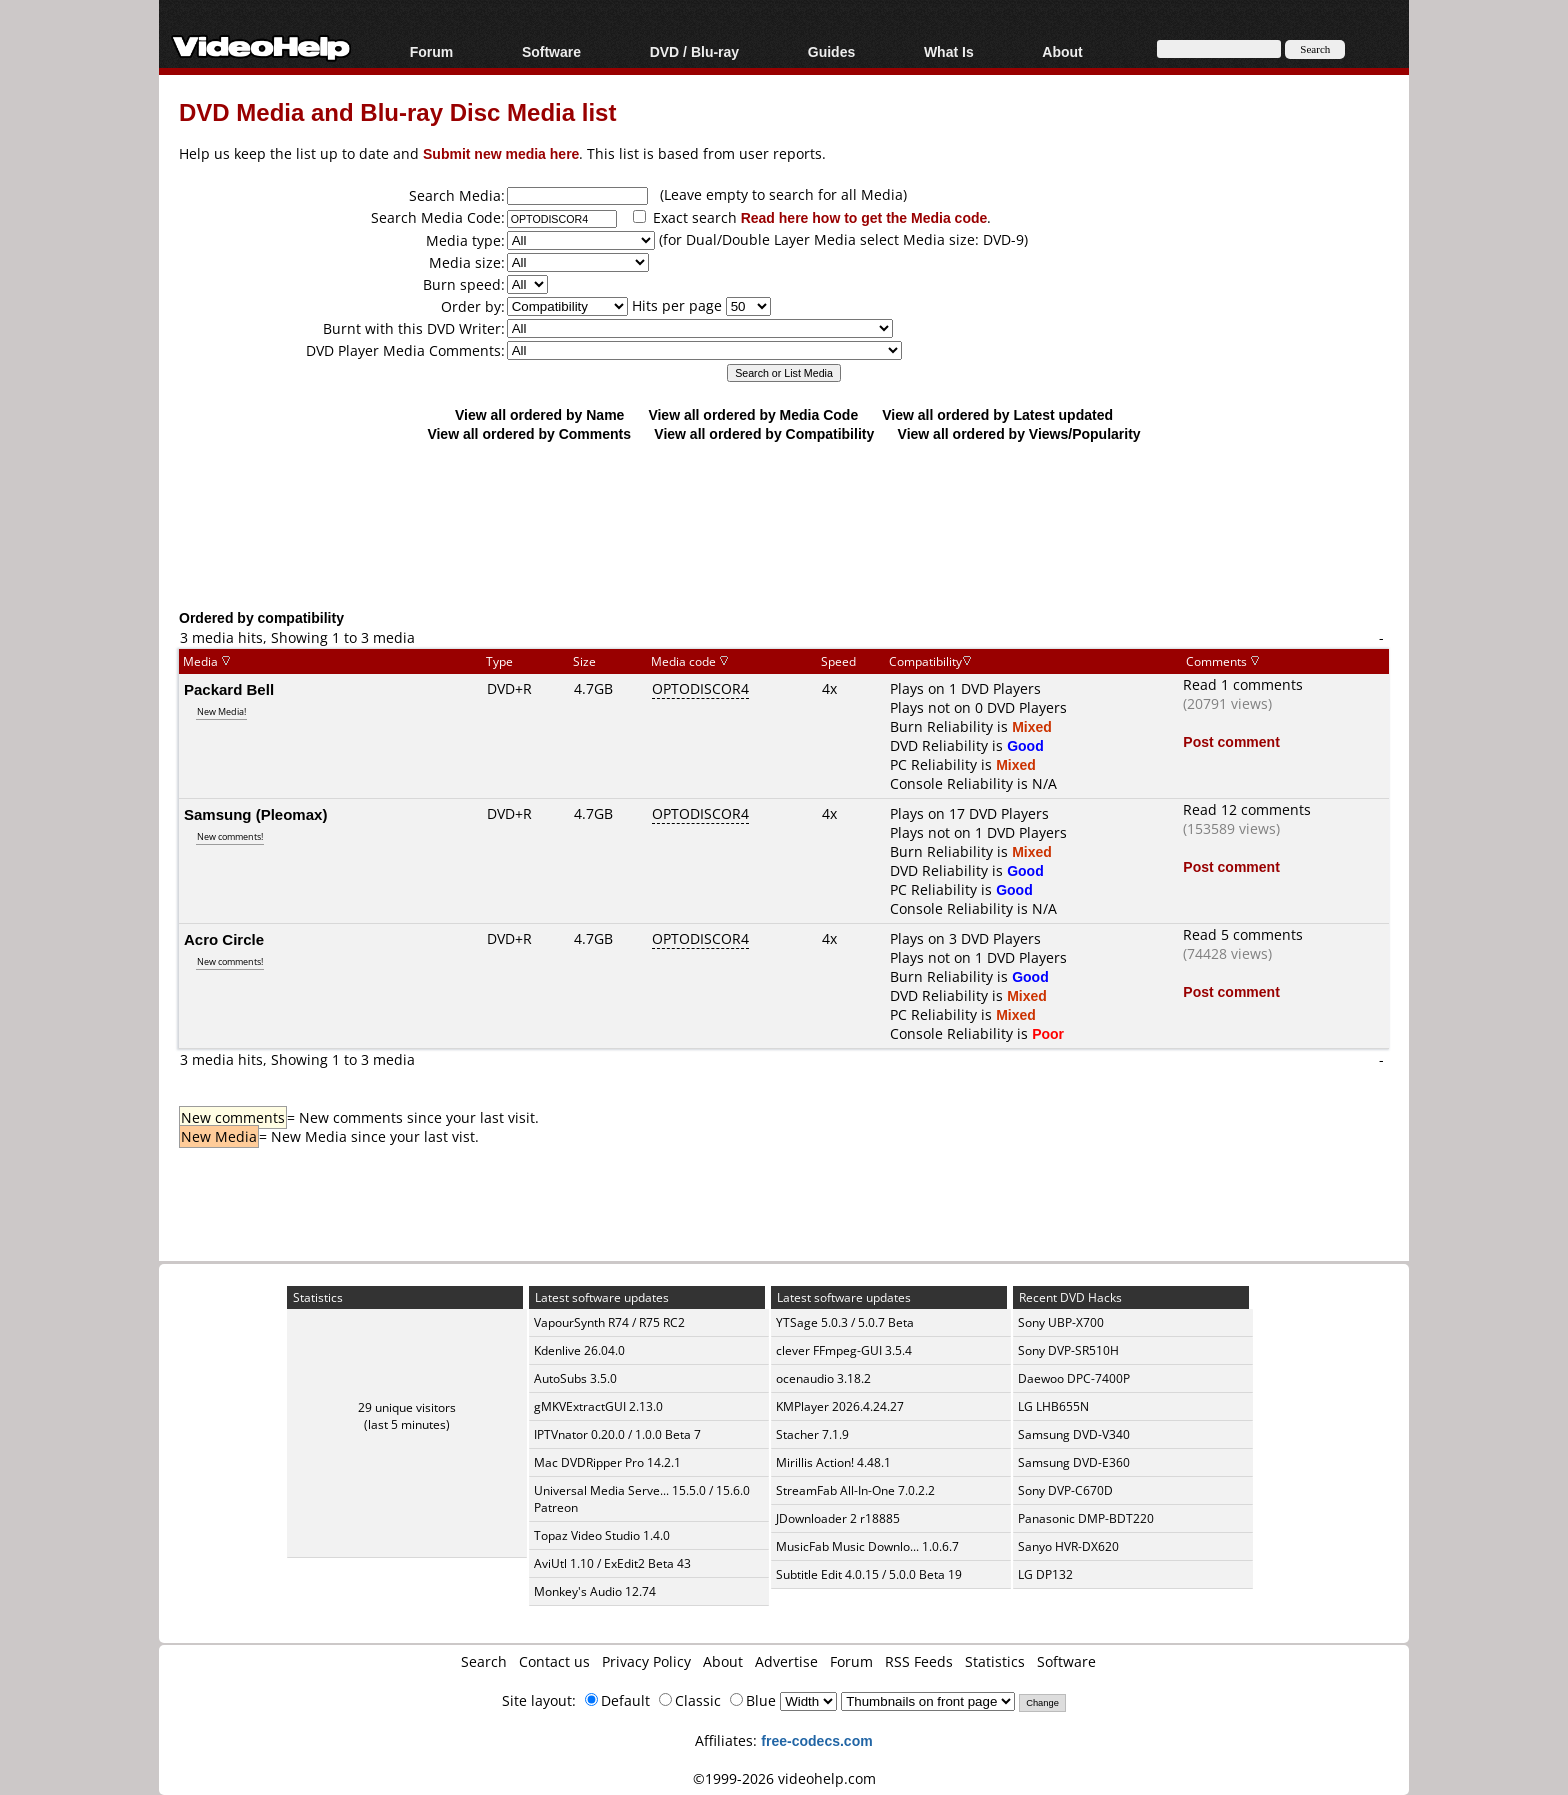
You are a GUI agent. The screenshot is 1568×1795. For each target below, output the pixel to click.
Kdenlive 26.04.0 (579, 1350)
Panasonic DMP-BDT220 (1086, 1518)
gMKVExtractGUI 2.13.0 (598, 1406)
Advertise (786, 1661)
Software (551, 51)
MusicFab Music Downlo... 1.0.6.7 (867, 1546)
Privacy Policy (646, 1661)
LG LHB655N (1053, 1406)
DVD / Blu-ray (694, 51)
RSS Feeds (919, 1661)
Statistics (995, 1661)
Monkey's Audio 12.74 (595, 1591)
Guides (831, 51)
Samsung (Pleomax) (255, 814)
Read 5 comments (1243, 934)
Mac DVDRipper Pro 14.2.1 (607, 1462)
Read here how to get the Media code (864, 217)
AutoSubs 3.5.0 (575, 1378)
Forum (432, 51)
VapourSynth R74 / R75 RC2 (609, 1322)
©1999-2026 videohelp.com (784, 1778)
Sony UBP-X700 (1061, 1322)
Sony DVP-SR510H (1068, 1350)
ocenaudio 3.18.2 (823, 1378)
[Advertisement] (784, 525)
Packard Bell (229, 689)
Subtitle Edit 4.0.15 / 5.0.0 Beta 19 (869, 1574)
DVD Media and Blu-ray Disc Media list (397, 111)
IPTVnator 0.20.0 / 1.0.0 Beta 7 (617, 1434)
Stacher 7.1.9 (812, 1434)
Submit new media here (501, 153)
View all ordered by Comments (529, 433)
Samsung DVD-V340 (1074, 1434)
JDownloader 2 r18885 (838, 1518)
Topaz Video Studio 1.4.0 (602, 1535)
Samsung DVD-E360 (1074, 1462)
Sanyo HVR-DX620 (1068, 1546)
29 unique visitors (407, 1407)
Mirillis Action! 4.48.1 (833, 1462)
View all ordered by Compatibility (764, 433)
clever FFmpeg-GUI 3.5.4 (844, 1350)
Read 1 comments (1243, 684)
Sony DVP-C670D (1065, 1490)
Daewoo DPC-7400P (1074, 1378)
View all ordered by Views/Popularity (1019, 433)
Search (484, 1661)
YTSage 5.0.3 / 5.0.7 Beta (845, 1322)
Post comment (1231, 741)
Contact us (554, 1661)
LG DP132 (1045, 1574)
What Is (949, 51)
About (1062, 51)
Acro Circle (224, 939)
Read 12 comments (1247, 809)
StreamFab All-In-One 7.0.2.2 (855, 1490)
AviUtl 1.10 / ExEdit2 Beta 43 (612, 1563)
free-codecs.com (816, 1740)
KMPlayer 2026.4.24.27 (840, 1406)
